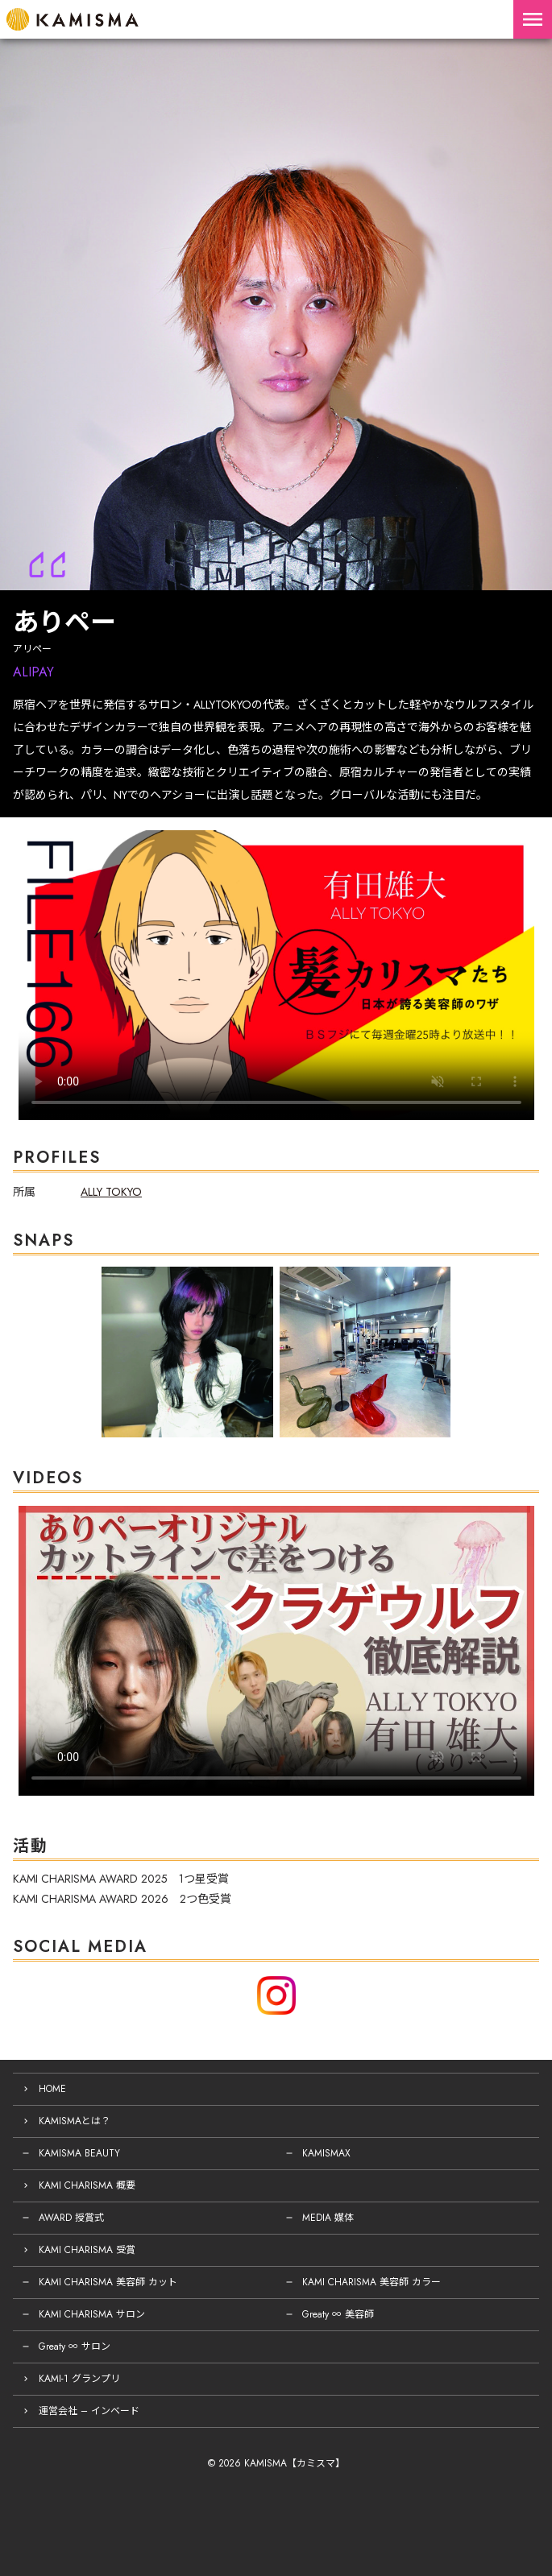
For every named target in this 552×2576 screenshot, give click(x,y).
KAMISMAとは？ (74, 2121)
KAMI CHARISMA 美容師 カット (108, 2282)
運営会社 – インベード (89, 2411)
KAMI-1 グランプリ (79, 2378)
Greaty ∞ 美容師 (338, 2314)
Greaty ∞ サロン (74, 2346)
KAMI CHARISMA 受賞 (87, 2250)
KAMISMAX (326, 2153)
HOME (52, 2089)
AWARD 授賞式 (71, 2217)
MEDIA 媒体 (328, 2217)
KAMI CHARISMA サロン (92, 2314)
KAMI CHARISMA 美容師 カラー (371, 2282)
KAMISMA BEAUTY (79, 2153)
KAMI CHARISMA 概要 (87, 2185)
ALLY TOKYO (111, 1192)
